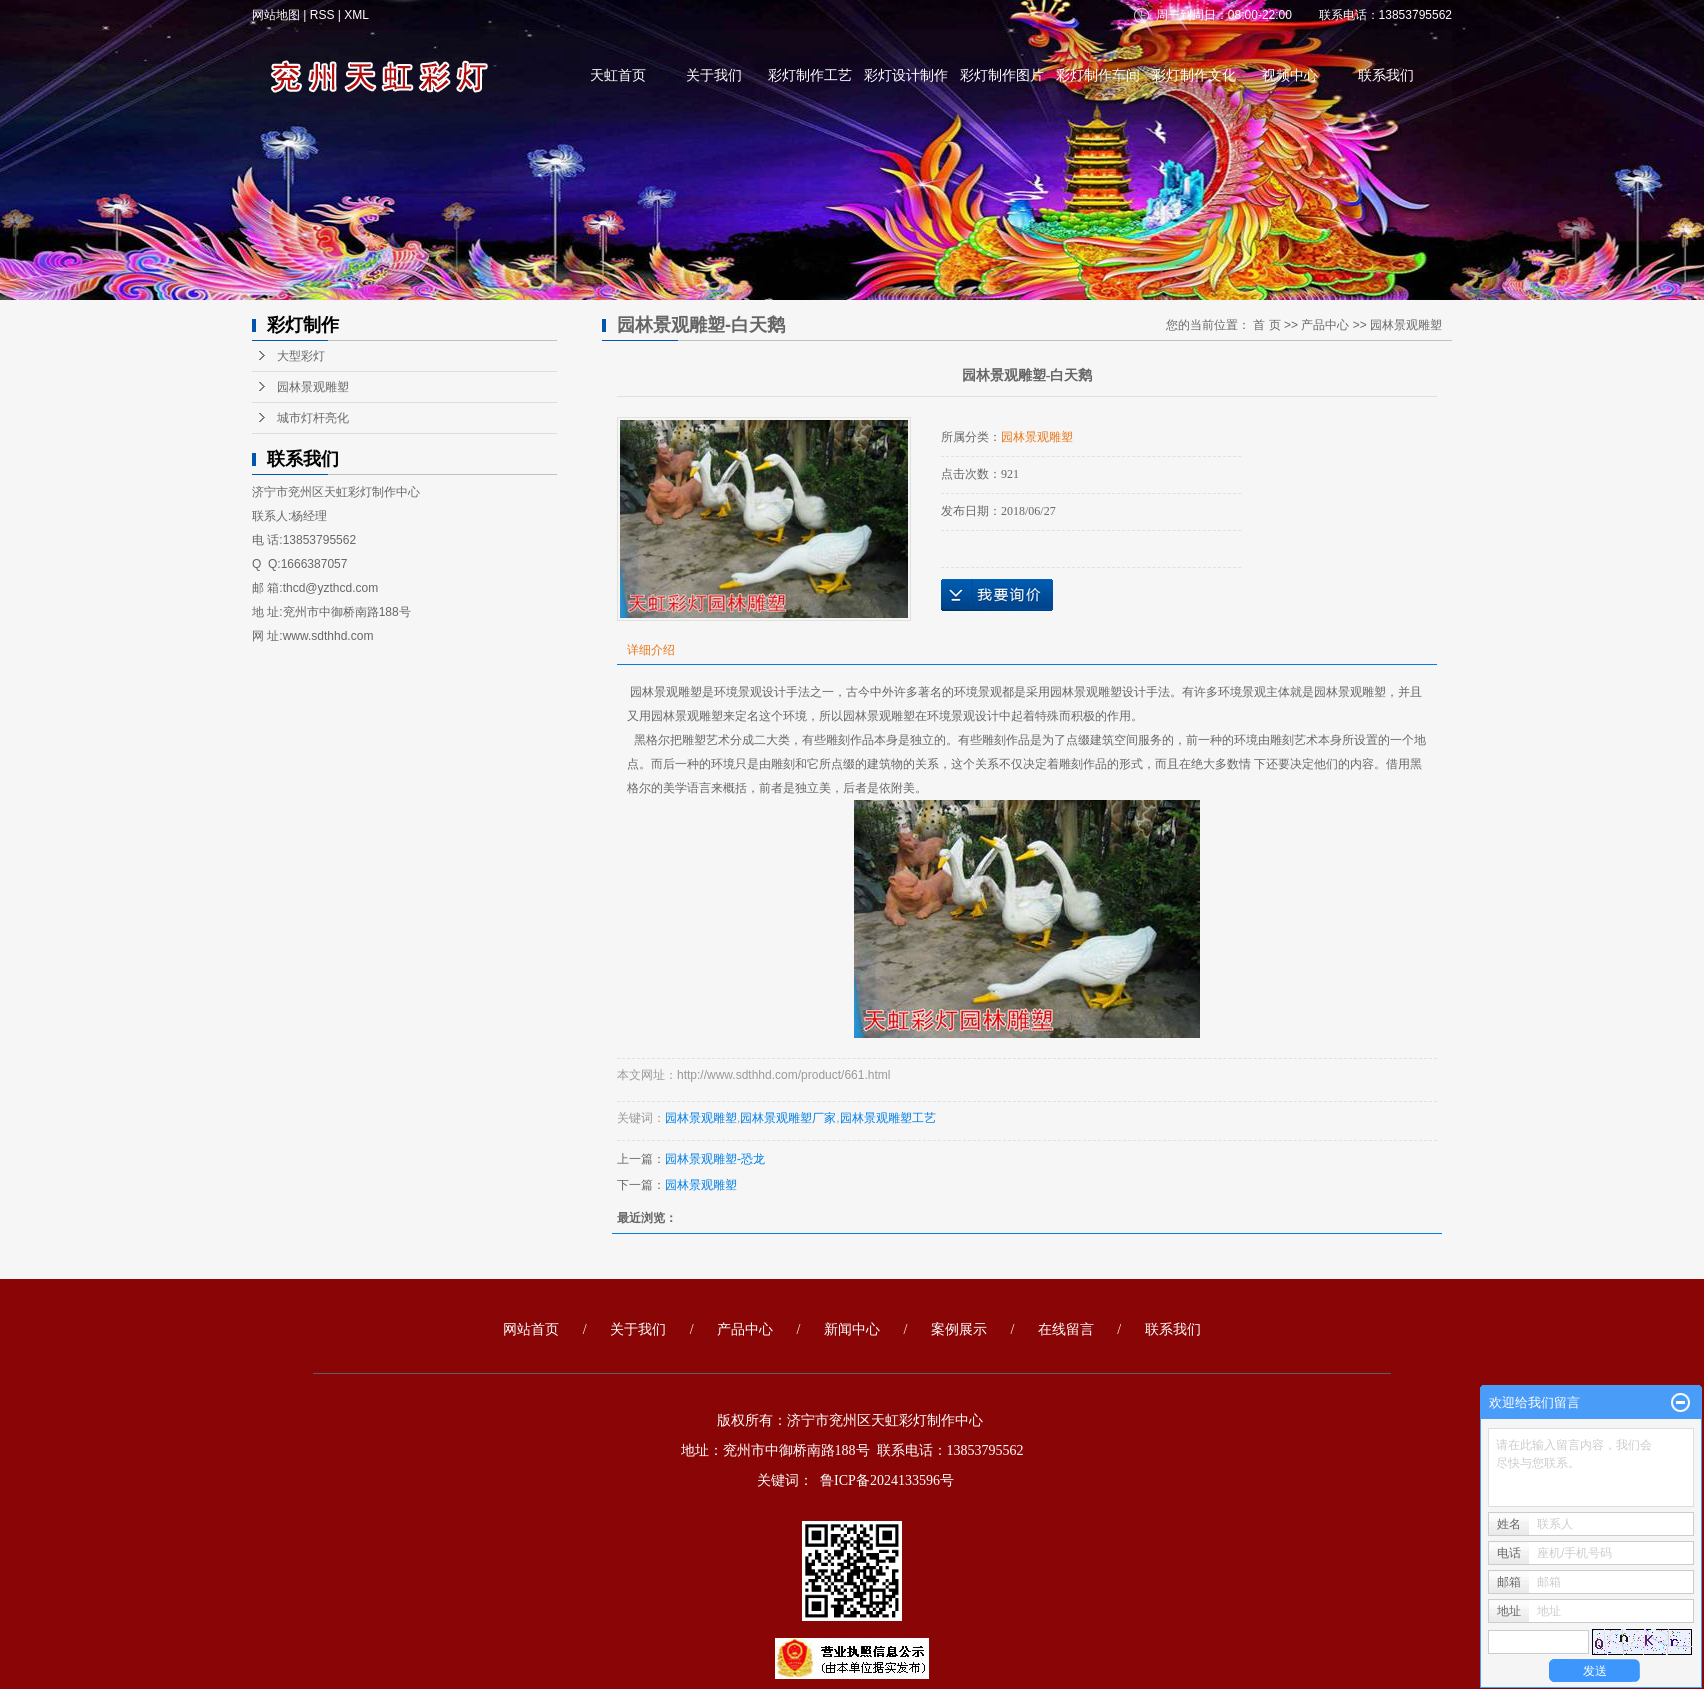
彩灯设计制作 (906, 75)
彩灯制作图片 (1002, 75)
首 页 (1266, 325)
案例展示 (959, 1329)
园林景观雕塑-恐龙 (715, 1159)
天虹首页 (618, 75)
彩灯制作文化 (1194, 75)
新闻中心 (852, 1329)
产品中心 (1325, 325)
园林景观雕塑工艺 (888, 1118)
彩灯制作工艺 (810, 75)
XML (356, 15)
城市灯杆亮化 (313, 418)
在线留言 (1066, 1329)
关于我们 (714, 75)
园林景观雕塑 (313, 387)
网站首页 (531, 1329)
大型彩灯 (301, 356)
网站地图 (277, 15)
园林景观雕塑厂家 (788, 1118)
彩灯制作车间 (1098, 75)
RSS (322, 15)
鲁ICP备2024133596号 (887, 1480)
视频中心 (1290, 75)
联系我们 (1386, 75)
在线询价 (997, 595)
